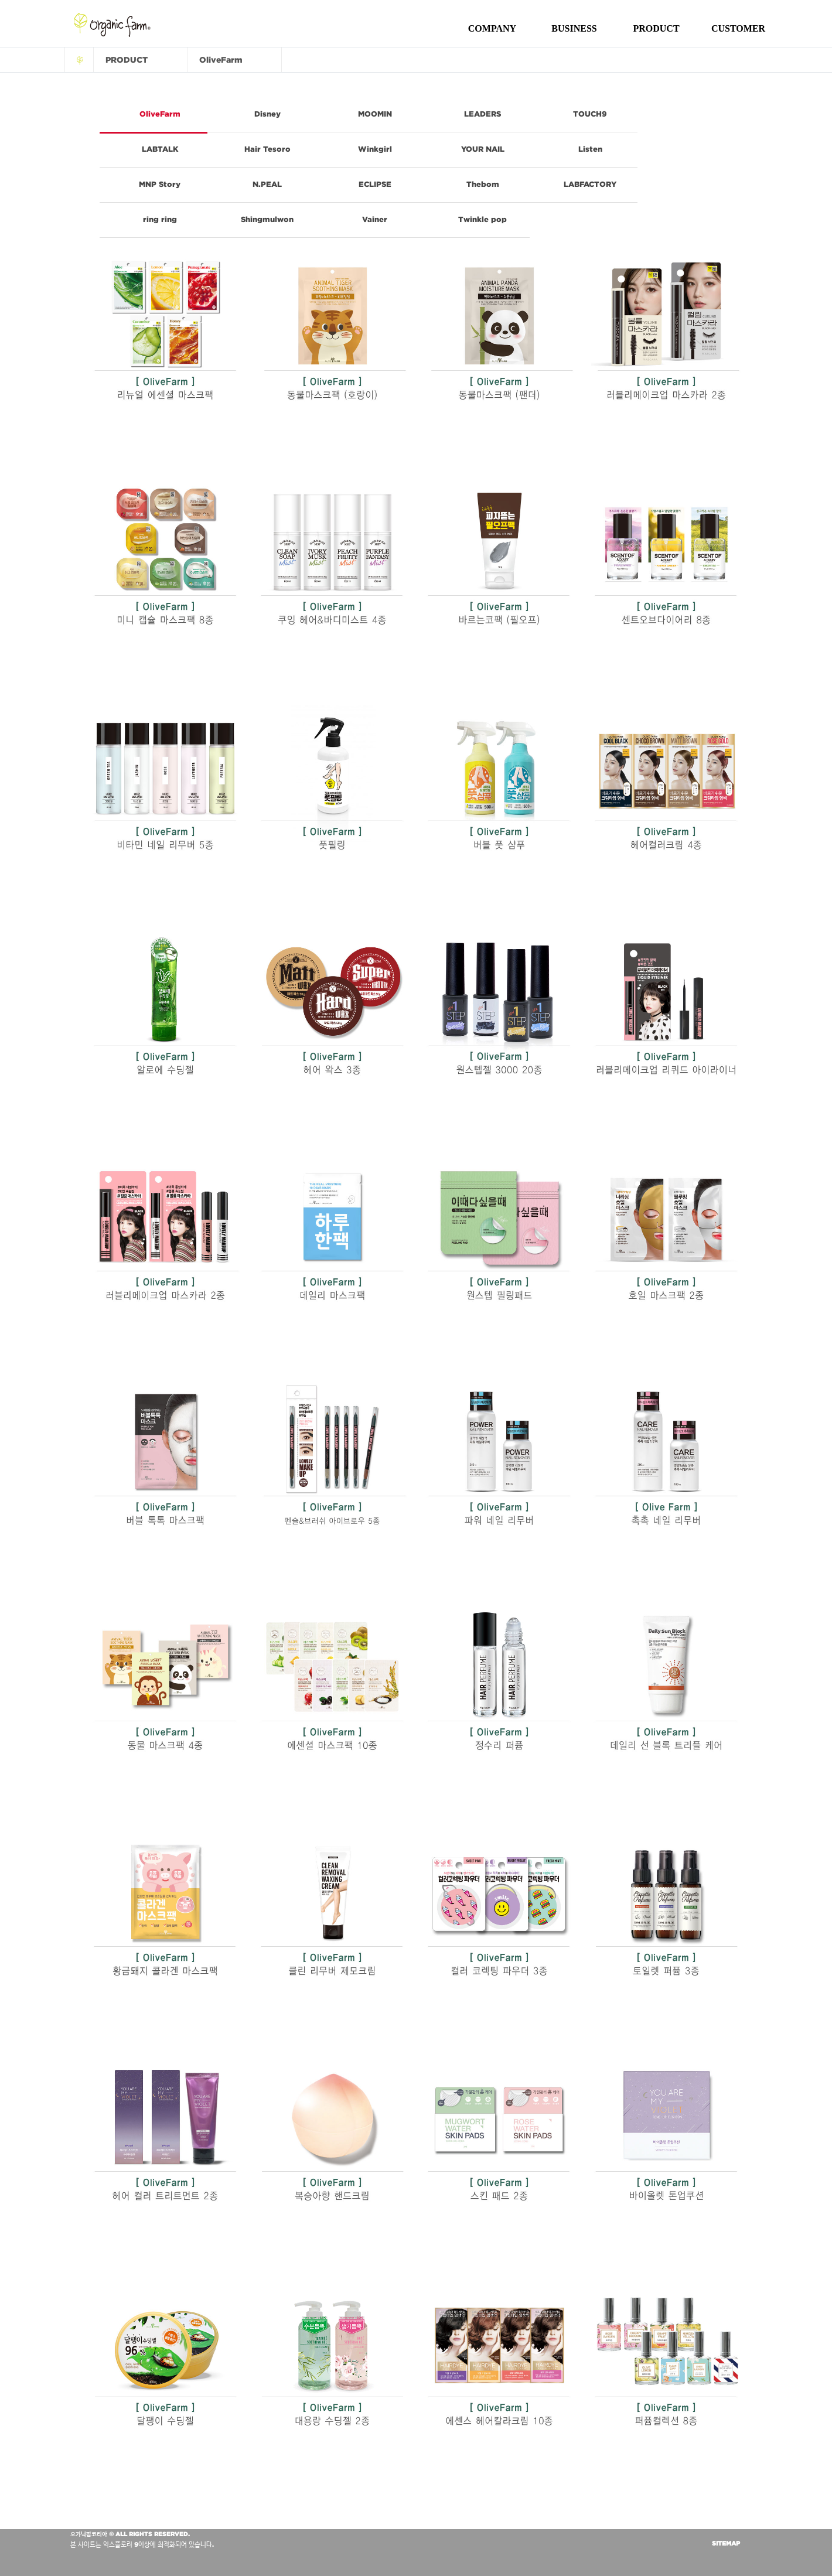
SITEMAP (726, 2543)
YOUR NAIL (482, 149)
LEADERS (482, 114)
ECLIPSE (375, 184)
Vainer (374, 219)
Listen (590, 149)
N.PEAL (267, 184)
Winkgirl (375, 149)
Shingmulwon (267, 219)
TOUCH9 (590, 114)
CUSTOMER (738, 28)
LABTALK (160, 149)
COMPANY (492, 28)
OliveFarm (159, 114)
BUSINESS (573, 28)
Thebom (482, 184)
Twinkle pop (482, 219)
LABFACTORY (590, 184)
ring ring (160, 219)
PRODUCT (656, 28)
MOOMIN (375, 114)
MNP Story (159, 184)
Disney (267, 114)
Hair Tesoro (267, 149)
